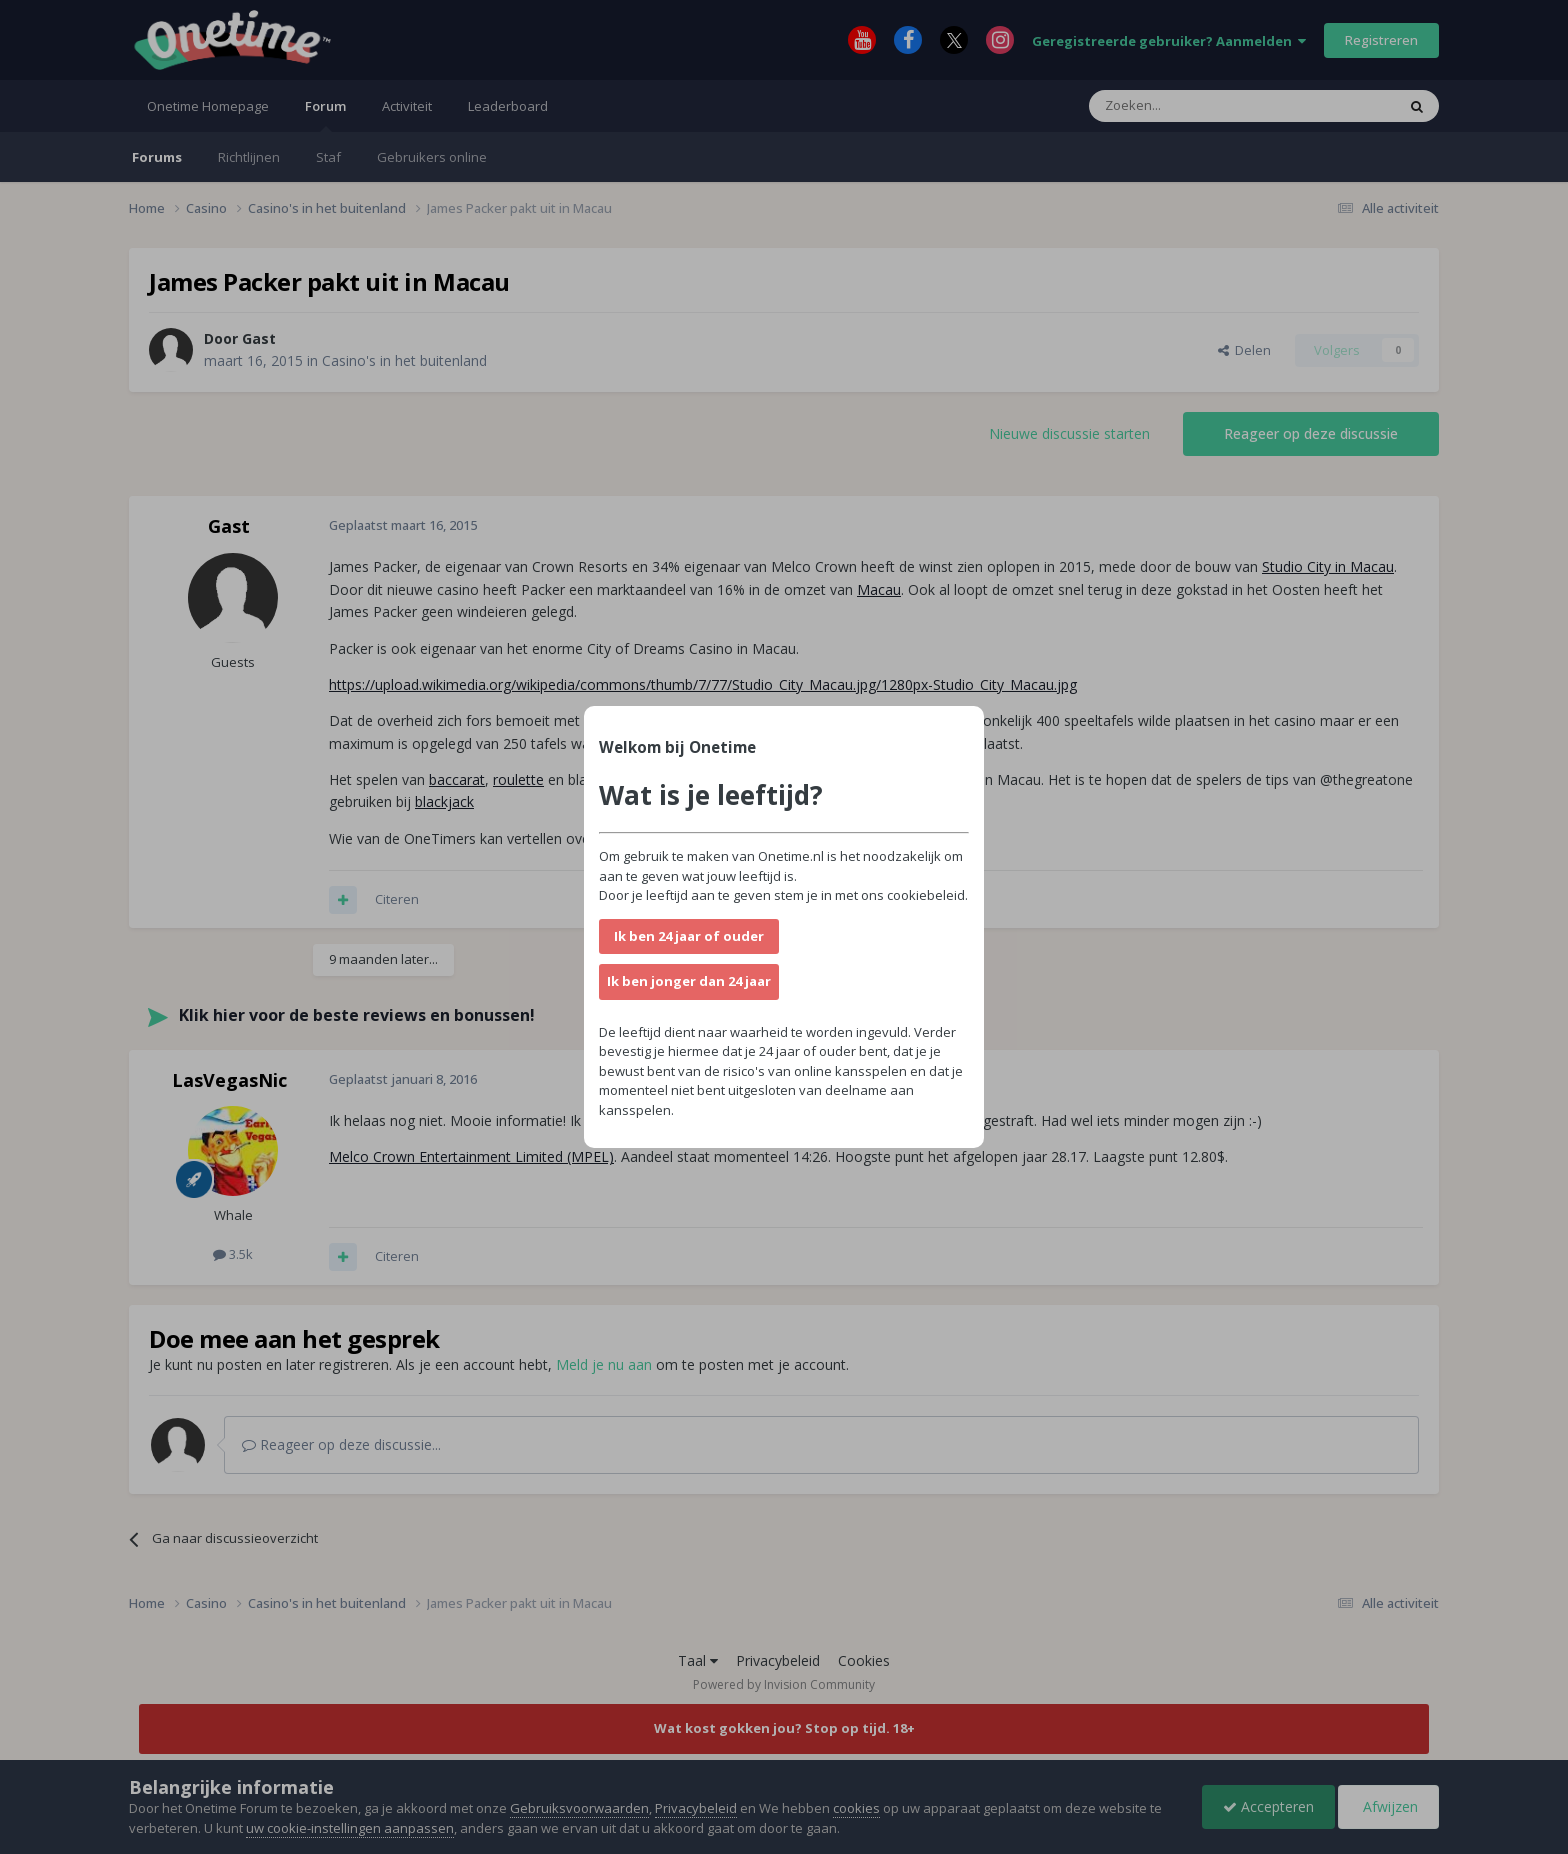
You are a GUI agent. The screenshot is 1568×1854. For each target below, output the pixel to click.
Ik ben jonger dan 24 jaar (689, 981)
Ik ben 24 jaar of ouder (689, 936)
